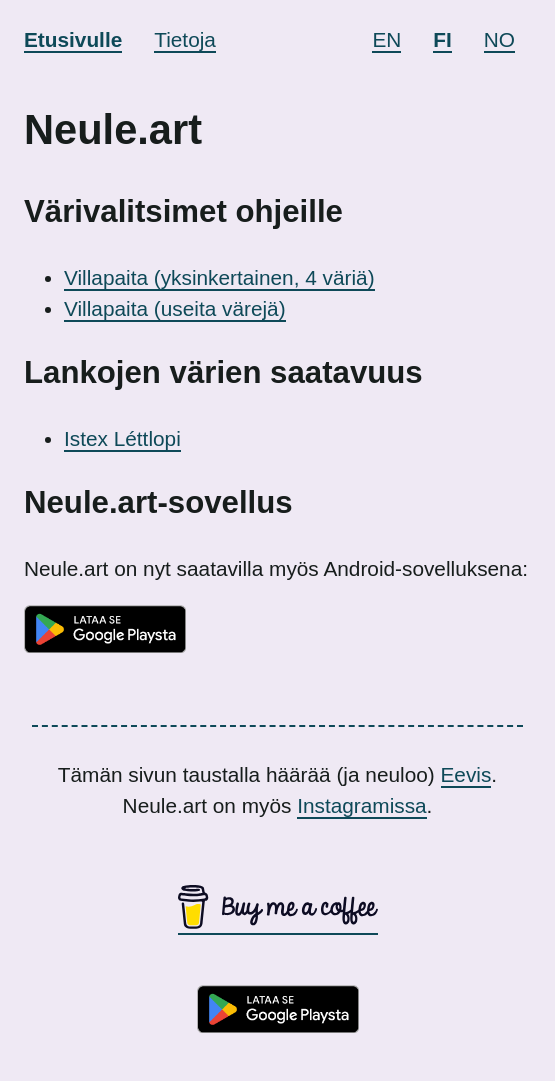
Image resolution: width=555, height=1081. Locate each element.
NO (499, 39)
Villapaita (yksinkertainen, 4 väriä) (219, 277)
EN (386, 39)
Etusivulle (73, 39)
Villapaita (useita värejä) (175, 308)
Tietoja (185, 39)
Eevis (466, 774)
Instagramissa (361, 805)
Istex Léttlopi (122, 438)
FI (442, 39)
